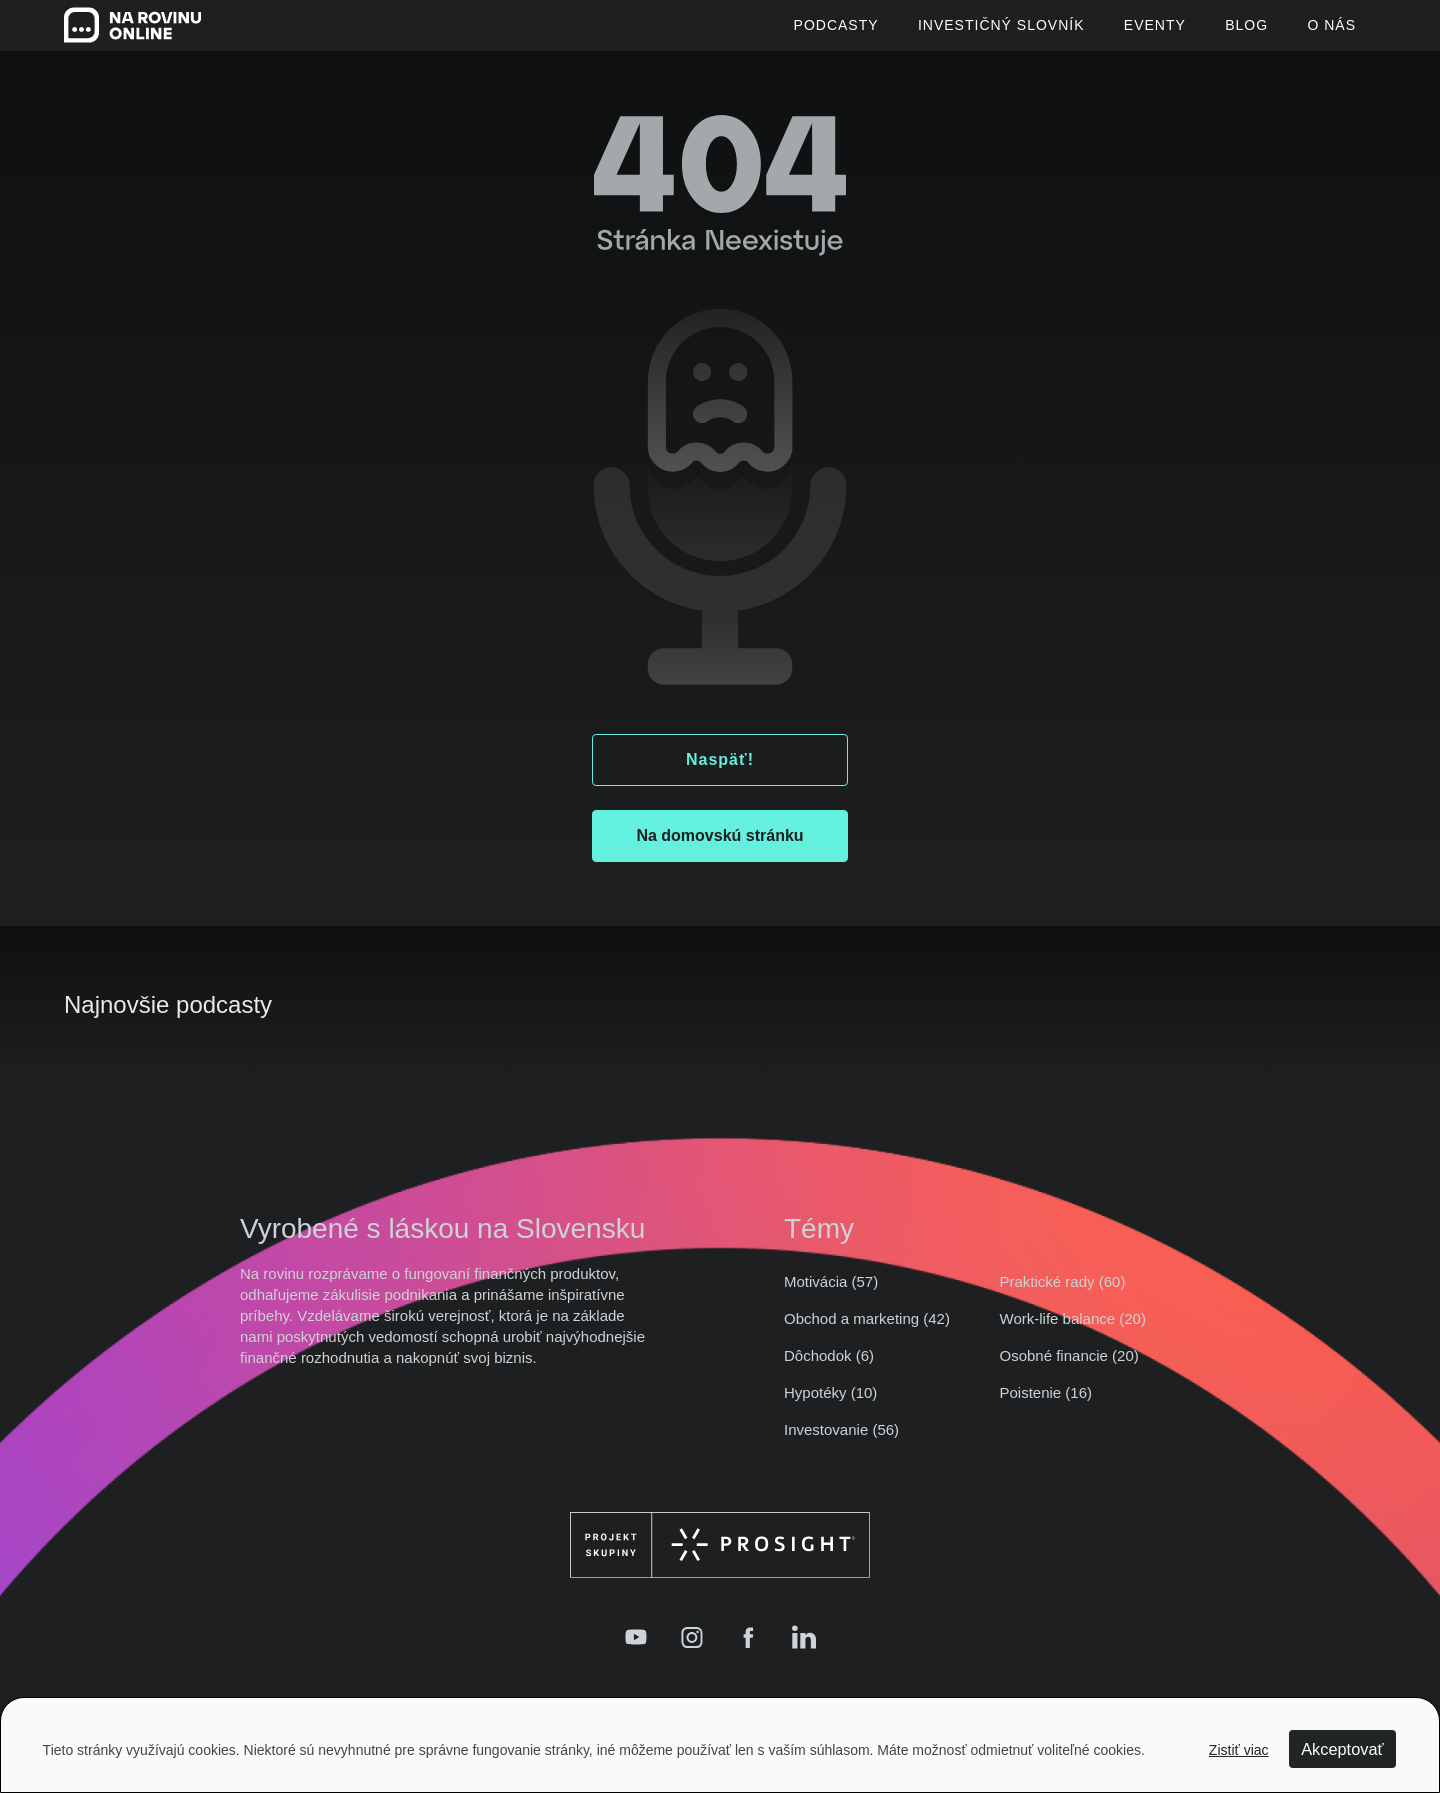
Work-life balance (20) (1073, 1331)
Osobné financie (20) (1069, 1368)
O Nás (1331, 32)
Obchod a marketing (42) (867, 1331)
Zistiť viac (1238, 1751)
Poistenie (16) (1046, 1405)
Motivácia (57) (831, 1294)
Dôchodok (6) (829, 1368)
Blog (1230, 32)
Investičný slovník (951, 32)
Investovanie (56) (841, 1442)
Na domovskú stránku (719, 848)
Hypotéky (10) (830, 1405)
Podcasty (769, 32)
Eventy (1122, 32)
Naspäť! (720, 772)
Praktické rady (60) (1063, 1294)
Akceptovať (1339, 1751)
